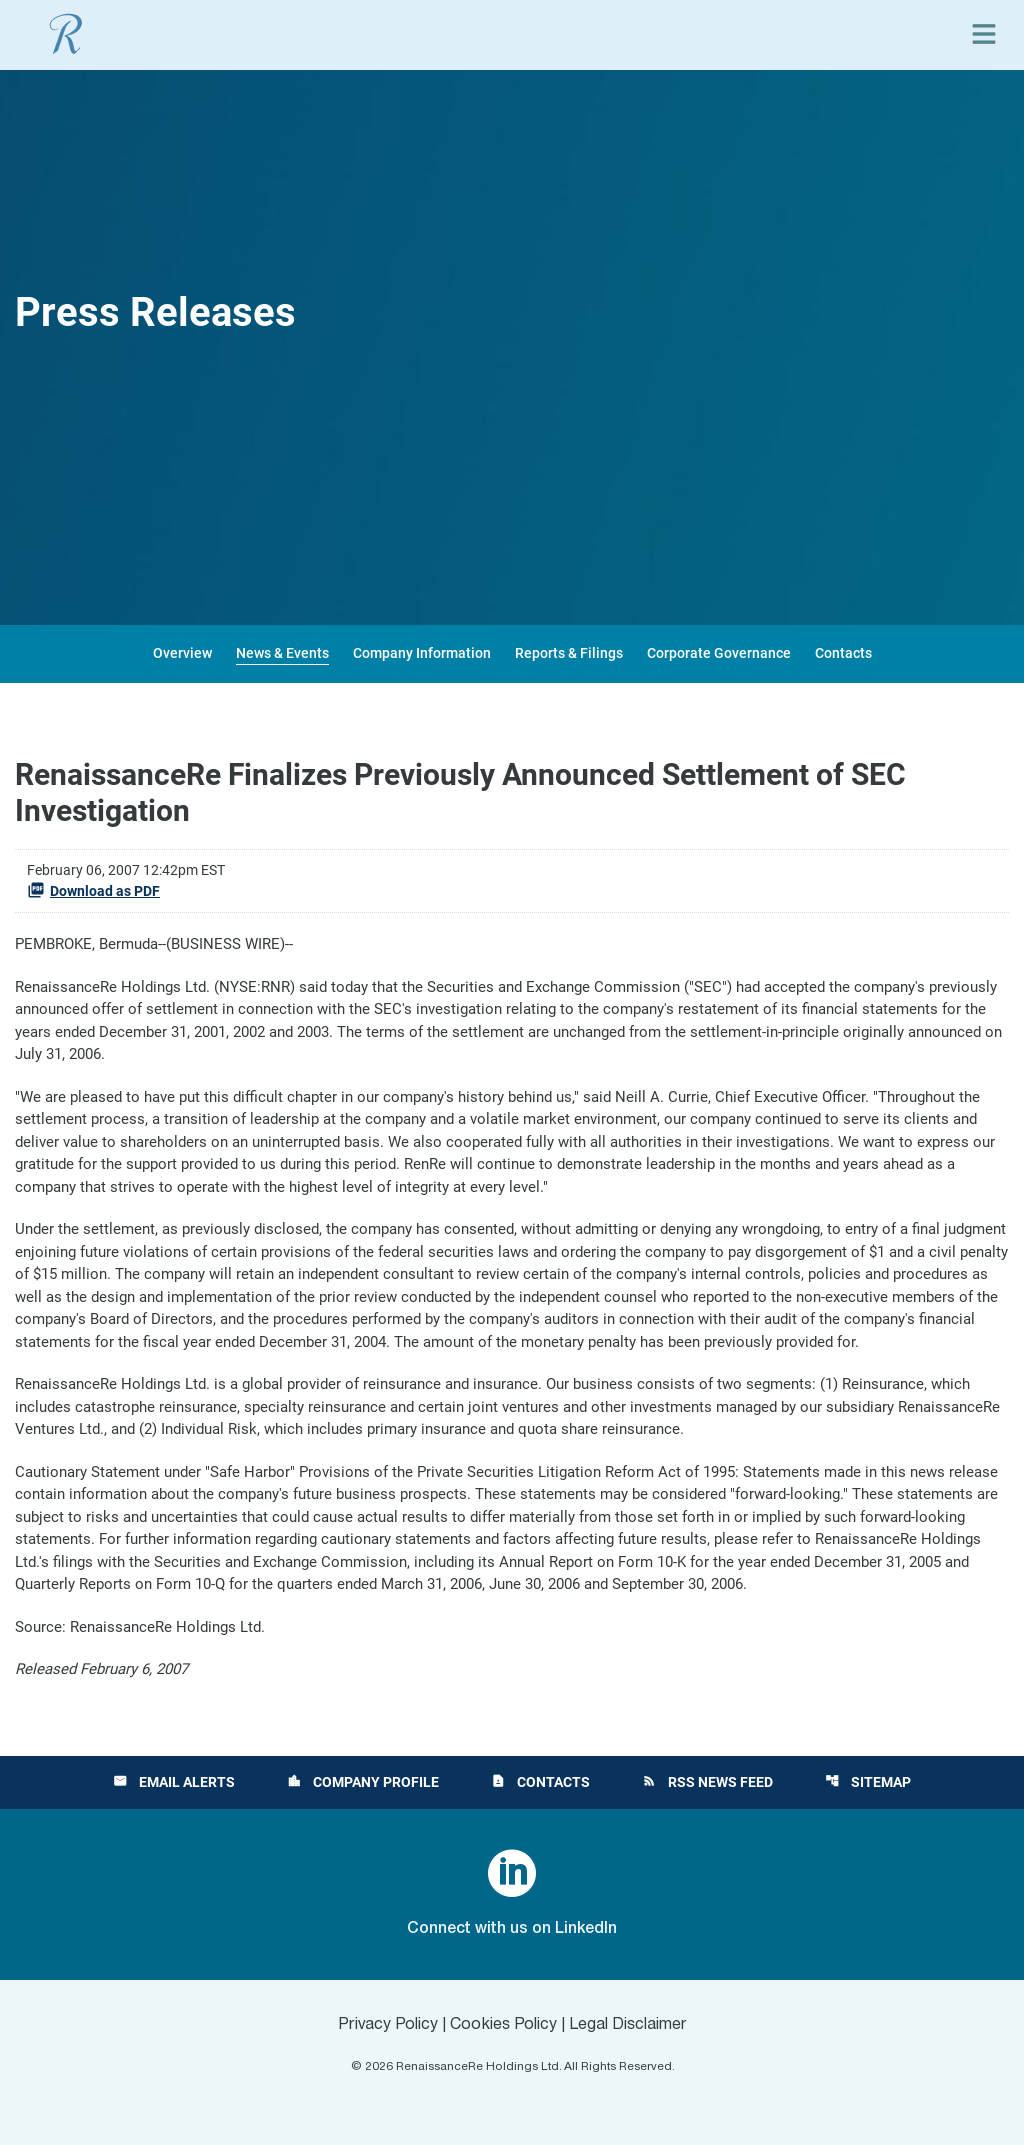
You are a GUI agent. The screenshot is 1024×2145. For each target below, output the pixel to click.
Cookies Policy (503, 2025)
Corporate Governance (719, 653)
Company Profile (363, 1782)
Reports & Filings (569, 653)
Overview (182, 653)
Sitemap (868, 1782)
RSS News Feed (707, 1782)
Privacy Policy (388, 2025)
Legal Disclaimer (628, 2025)
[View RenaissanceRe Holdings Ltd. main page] (66, 34)
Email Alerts (174, 1782)
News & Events (282, 653)
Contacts (843, 653)
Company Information (422, 653)
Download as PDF (93, 890)
